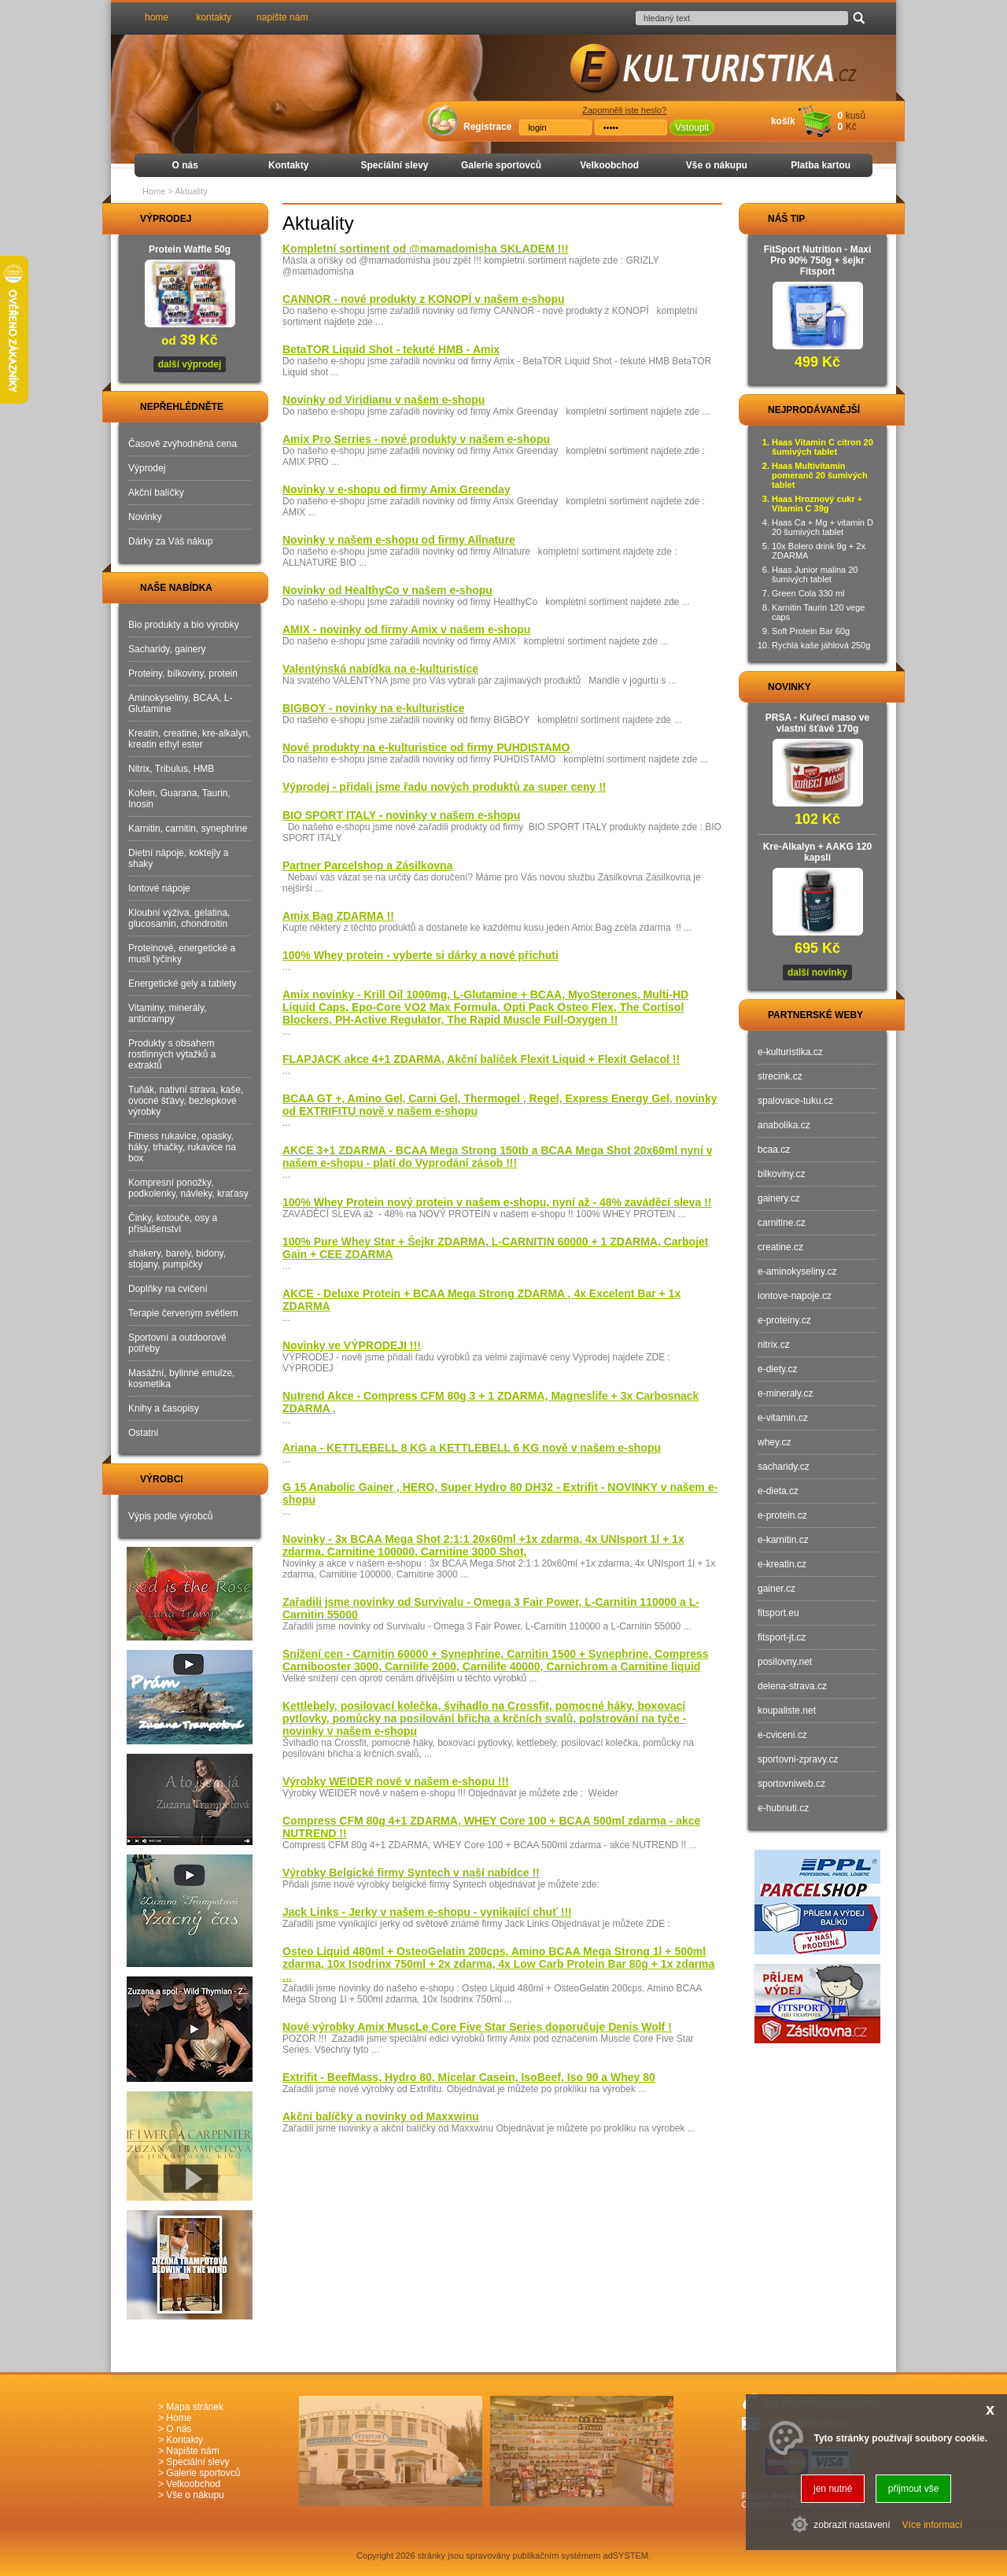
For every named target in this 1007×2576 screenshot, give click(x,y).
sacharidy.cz (784, 1466)
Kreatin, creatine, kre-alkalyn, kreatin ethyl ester (189, 739)
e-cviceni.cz (782, 1734)
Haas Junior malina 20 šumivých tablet (815, 574)
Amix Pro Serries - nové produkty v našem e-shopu (416, 439)
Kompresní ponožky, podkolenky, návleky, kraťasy (188, 1188)
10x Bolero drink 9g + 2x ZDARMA (818, 550)
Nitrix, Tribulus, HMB (171, 768)
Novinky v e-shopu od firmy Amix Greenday (396, 489)
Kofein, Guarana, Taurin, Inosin (179, 799)
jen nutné (832, 2488)
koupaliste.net (787, 1710)
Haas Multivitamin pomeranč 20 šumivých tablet (820, 475)
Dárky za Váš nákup (170, 541)
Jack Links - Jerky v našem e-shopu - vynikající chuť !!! (427, 1912)
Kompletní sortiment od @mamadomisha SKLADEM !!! (425, 248)
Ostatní (143, 1432)
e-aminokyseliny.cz (797, 1271)
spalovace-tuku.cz (795, 1100)
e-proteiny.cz (784, 1320)
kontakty (213, 17)
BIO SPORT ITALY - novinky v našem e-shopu (401, 815)
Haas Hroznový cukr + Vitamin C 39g (817, 503)
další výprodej (190, 364)
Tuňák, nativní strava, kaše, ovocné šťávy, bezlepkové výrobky (185, 1100)
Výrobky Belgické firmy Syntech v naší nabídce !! (411, 1872)
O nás (185, 165)
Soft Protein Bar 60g (811, 631)
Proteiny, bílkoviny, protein (183, 673)
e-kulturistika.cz (790, 1051)
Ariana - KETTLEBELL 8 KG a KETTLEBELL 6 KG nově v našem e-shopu (471, 1447)
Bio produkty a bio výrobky (183, 624)
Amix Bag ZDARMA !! (338, 916)
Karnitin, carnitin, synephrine (187, 828)
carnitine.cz (782, 1222)
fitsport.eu (778, 1612)
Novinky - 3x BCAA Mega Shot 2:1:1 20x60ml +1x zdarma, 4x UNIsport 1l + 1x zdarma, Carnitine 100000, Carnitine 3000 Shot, (483, 1545)
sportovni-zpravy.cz (798, 1759)
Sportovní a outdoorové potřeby (177, 1343)
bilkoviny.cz (781, 1173)
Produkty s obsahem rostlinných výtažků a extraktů (172, 1054)
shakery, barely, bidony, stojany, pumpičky (177, 1259)
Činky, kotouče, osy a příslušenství (172, 1223)
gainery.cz (779, 1198)
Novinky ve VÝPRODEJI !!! (351, 1345)
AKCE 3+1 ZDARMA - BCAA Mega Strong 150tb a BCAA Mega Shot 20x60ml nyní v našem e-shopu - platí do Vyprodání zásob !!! (497, 1156)
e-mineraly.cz (785, 1393)
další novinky (817, 972)
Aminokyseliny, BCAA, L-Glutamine (180, 703)
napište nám (282, 17)
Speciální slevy (394, 165)
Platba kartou (820, 165)
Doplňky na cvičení (168, 1288)
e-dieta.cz (778, 1491)
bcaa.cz (774, 1149)
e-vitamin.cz (783, 1417)
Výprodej (146, 468)
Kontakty (288, 165)
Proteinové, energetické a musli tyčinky (181, 954)
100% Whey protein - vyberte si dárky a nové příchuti (420, 955)
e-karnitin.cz (783, 1539)
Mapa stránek (194, 2406)
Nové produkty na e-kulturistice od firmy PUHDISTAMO (426, 747)
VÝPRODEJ (151, 218)
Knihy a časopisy (163, 1408)
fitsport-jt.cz (782, 1637)
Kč (851, 126)
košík (783, 121)
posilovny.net (785, 1661)
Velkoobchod (609, 165)
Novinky (145, 516)
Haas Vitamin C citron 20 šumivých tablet (822, 446)
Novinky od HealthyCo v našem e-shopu (387, 590)
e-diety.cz (777, 1369)
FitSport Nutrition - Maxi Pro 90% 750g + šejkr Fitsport (818, 260)
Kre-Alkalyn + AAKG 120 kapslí (817, 852)
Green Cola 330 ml (808, 593)
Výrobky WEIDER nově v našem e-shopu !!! (395, 1781)
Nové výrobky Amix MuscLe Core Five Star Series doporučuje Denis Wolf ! (477, 2027)
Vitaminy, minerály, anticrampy (167, 1013)
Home (153, 191)
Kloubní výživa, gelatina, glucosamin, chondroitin (179, 918)
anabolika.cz (784, 1125)
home (156, 17)
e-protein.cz (782, 1515)
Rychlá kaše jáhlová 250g (821, 645)
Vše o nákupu (716, 165)
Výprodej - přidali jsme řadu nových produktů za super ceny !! (444, 787)
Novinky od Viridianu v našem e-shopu (383, 399)
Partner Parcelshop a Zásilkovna (367, 865)
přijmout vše (913, 2488)
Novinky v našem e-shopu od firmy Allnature (398, 539)
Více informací (932, 2524)
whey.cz (774, 1442)
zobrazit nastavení (851, 2524)
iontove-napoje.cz (795, 1295)
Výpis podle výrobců (170, 1516)
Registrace (487, 126)
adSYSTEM (625, 2555)
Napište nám (192, 2450)
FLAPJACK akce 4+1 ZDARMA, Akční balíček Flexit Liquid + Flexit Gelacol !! (481, 1059)
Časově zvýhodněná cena (182, 443)
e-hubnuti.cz (783, 1808)
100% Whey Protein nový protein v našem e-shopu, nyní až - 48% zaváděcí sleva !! (496, 1202)
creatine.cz (780, 1247)
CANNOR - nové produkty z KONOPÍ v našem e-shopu (423, 299)
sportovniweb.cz (791, 1783)
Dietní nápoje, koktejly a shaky (178, 858)
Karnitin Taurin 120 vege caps (818, 612)
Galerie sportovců (501, 165)
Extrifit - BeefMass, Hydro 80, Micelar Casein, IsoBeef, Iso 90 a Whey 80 (468, 2077)
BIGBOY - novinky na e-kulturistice (373, 708)
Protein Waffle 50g (190, 249)
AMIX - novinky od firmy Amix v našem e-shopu (406, 629)
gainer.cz (776, 1588)
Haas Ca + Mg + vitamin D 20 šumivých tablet (822, 527)
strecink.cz (780, 1076)
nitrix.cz (774, 1344)
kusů (855, 115)
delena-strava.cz (792, 1686)
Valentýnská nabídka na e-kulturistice (380, 668)
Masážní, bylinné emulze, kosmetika (181, 1378)
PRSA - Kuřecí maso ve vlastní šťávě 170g (817, 723)
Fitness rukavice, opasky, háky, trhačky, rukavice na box (182, 1147)
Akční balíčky (156, 492)
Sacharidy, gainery (167, 649)
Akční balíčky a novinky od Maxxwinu (380, 2116)
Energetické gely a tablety (182, 983)
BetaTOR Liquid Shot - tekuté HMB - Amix (391, 349)
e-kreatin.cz (782, 1564)
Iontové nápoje (159, 888)
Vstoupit (692, 127)
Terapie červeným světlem (183, 1313)
